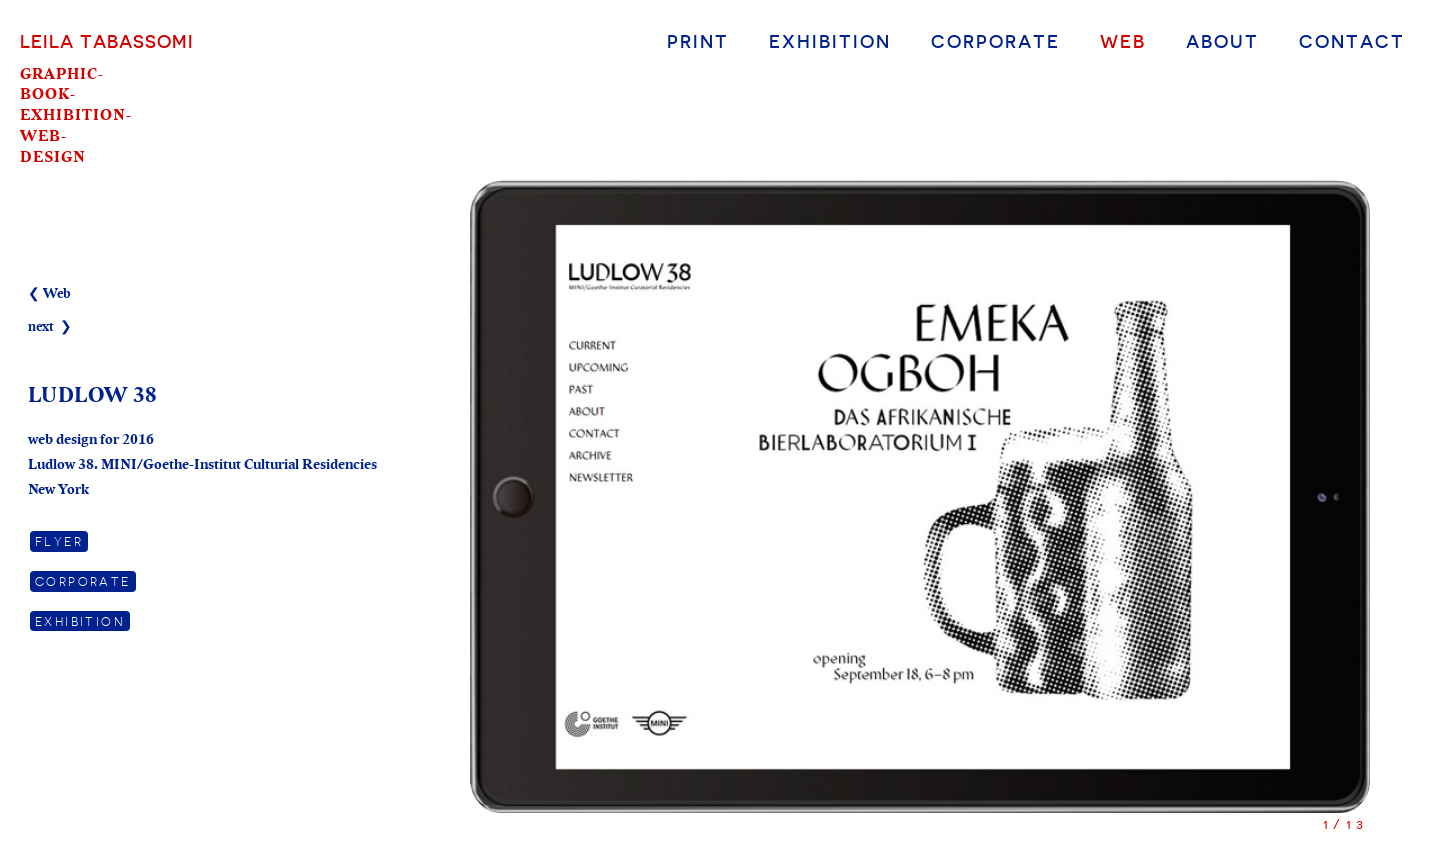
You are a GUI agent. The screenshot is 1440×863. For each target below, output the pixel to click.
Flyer (59, 541)
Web (1123, 40)
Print (698, 40)
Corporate (995, 40)
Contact (1352, 40)
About (1222, 40)
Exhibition (830, 40)
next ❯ (50, 327)
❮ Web (49, 294)
